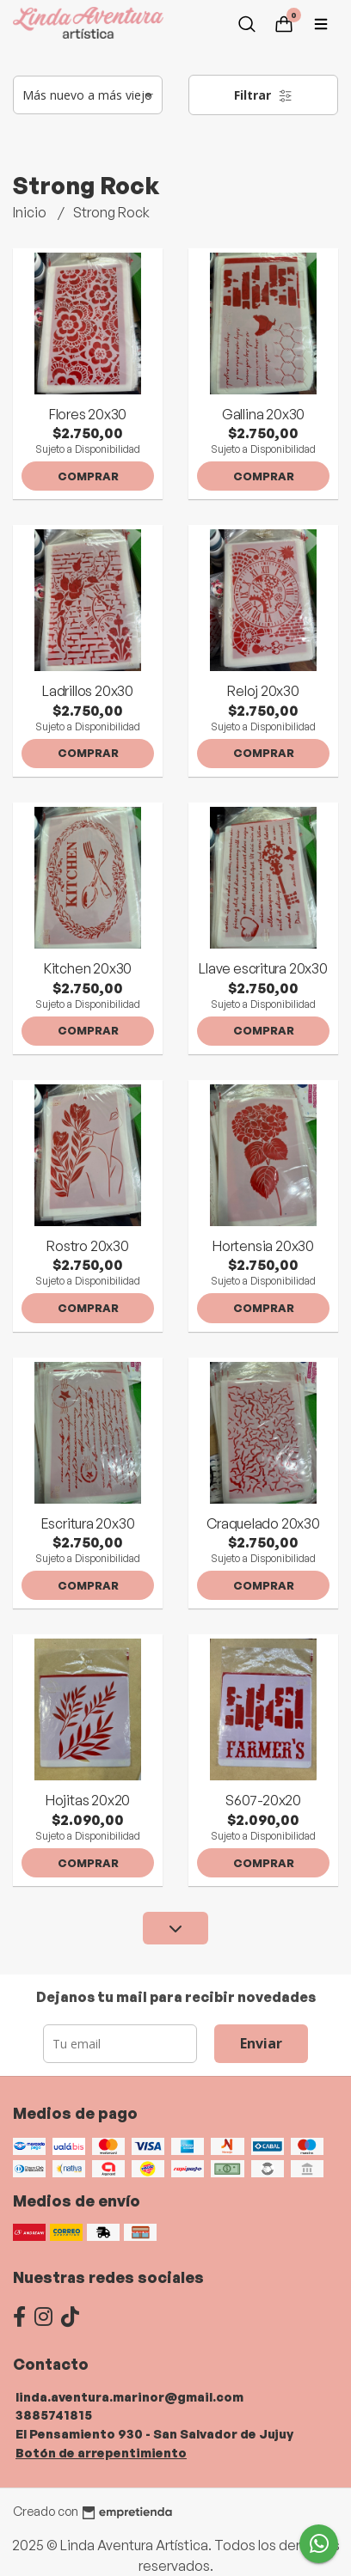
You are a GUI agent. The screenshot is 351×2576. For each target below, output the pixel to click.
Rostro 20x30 (87, 1245)
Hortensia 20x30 (263, 1245)
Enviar (261, 2043)
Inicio (31, 212)
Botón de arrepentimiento (101, 2452)
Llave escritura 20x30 (263, 968)
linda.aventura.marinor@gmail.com (129, 2396)
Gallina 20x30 (263, 414)
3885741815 (53, 2414)
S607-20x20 (263, 1800)
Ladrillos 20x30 (87, 690)
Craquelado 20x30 (263, 1523)
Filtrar (263, 95)
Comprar (88, 476)
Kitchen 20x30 (88, 968)
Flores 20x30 (87, 414)
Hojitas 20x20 (88, 1800)
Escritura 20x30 (88, 1523)
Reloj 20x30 (263, 690)
